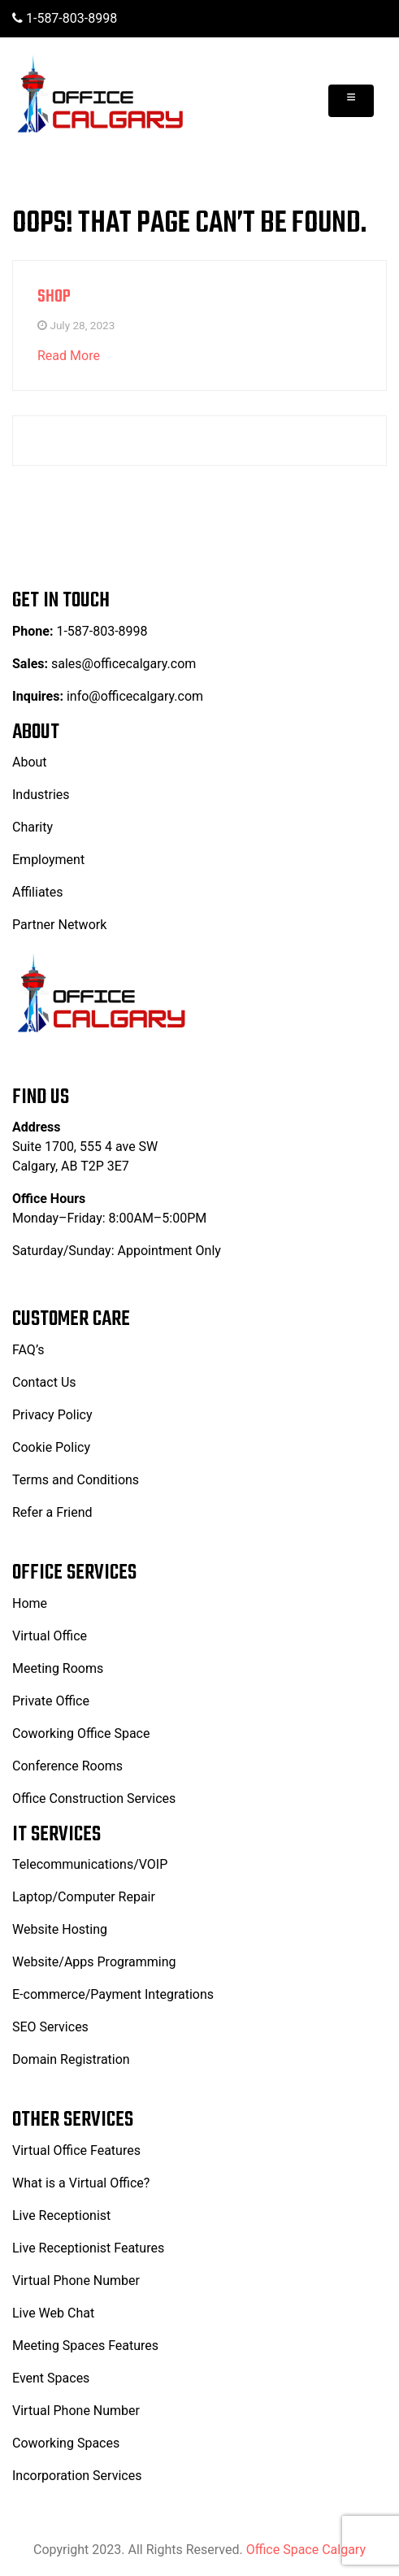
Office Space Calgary (306, 2549)
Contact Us (44, 1382)
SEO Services (50, 2027)
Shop (54, 297)
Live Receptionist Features (88, 2248)
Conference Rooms (67, 1766)
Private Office (50, 1701)
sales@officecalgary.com (122, 663)
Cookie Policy (51, 1447)
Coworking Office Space (81, 1733)
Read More (68, 355)
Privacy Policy (52, 1415)
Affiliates (37, 892)
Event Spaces (50, 2378)
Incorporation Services (76, 2475)
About (29, 762)
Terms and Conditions (75, 1480)
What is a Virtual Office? (81, 2183)
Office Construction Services (94, 1798)
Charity (32, 827)
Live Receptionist (61, 2215)
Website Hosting (59, 1929)
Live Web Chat (53, 2313)
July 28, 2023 (82, 325)
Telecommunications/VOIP (89, 1864)
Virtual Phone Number (76, 2280)
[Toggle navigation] (351, 101)
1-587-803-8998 (64, 18)
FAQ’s (28, 1350)
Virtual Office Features (76, 2150)
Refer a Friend (52, 1512)
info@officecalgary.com (135, 696)
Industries (41, 794)
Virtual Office (49, 1636)
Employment (48, 859)
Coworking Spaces (65, 2443)
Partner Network (59, 924)
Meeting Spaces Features (85, 2345)
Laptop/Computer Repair (83, 1897)
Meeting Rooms (57, 1668)
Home (29, 1603)
